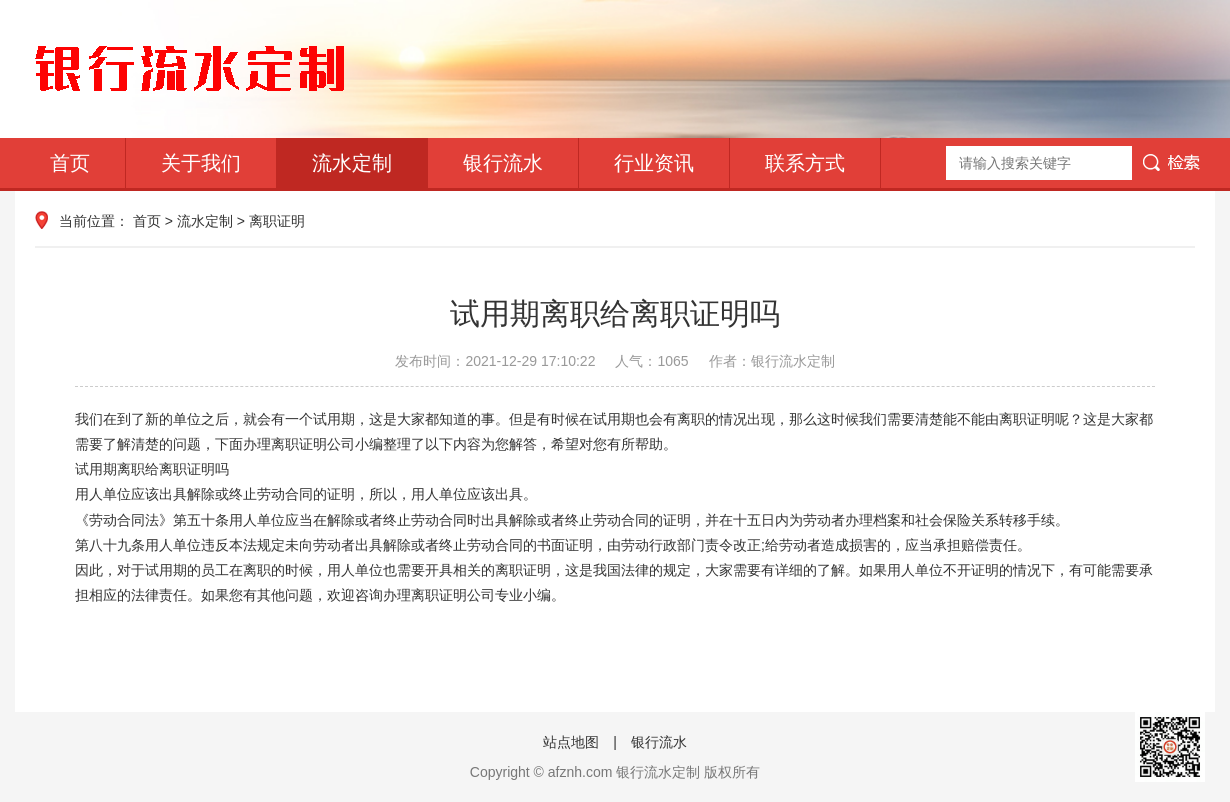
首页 (70, 163)
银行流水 (503, 163)
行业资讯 (654, 163)
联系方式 (805, 163)
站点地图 (571, 742)
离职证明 (277, 221)
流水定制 (352, 163)
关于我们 (201, 163)
